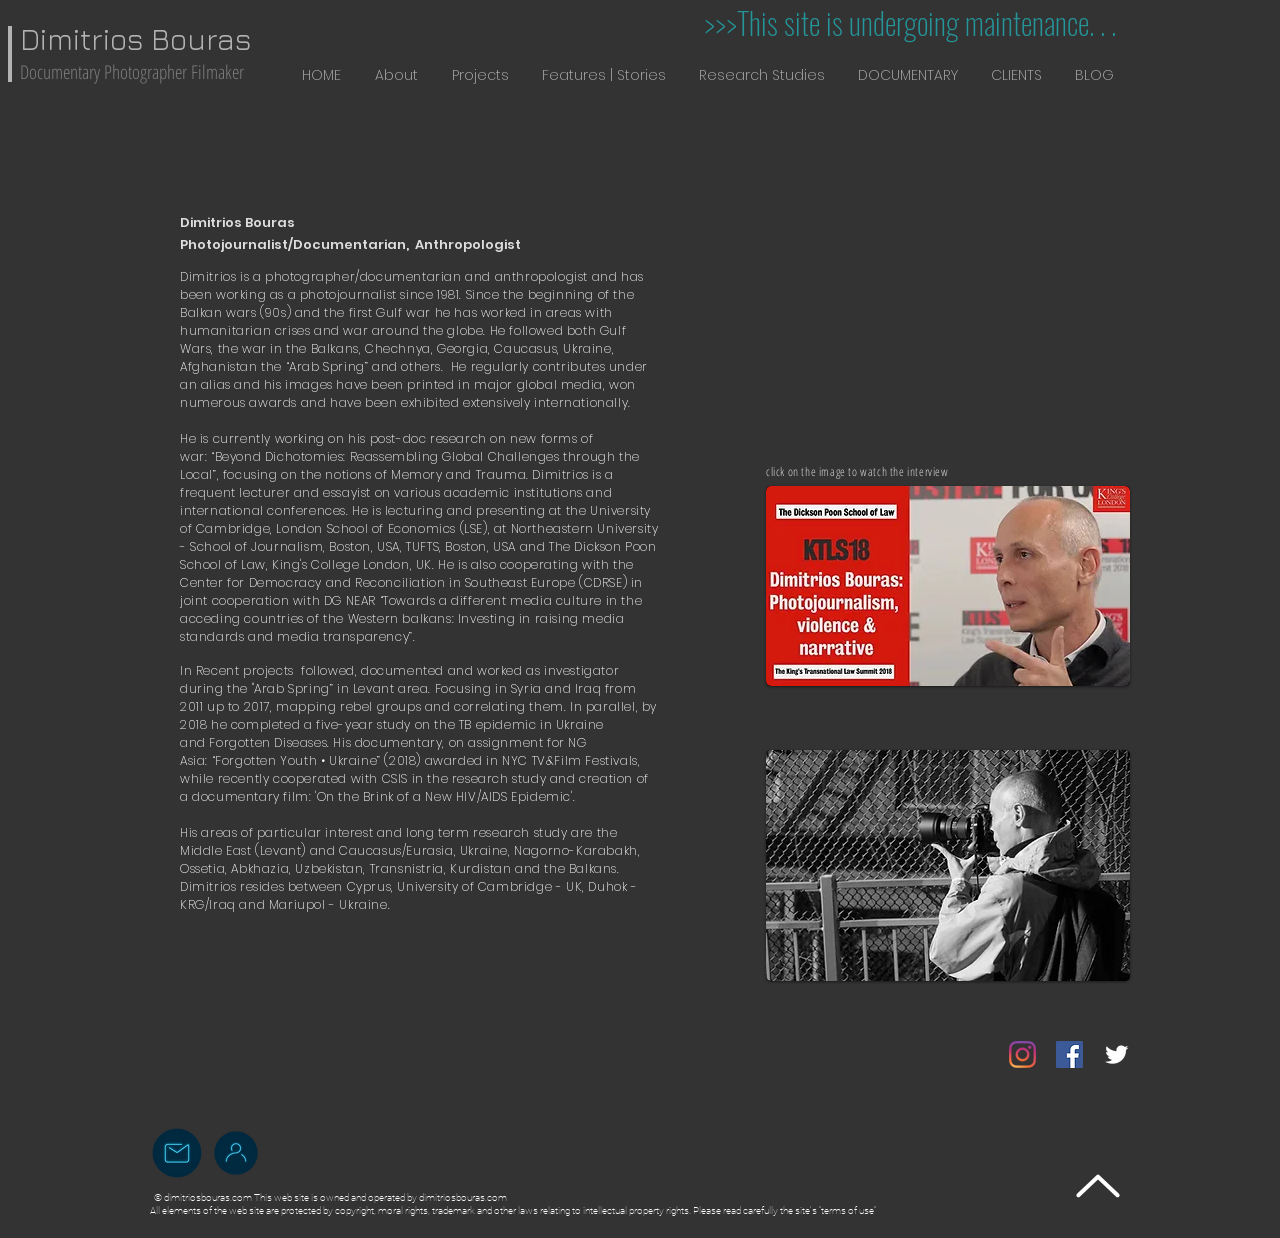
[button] (396, 75)
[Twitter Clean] (1116, 1054)
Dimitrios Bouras (135, 39)
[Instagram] (1022, 1054)
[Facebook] (1069, 1054)
